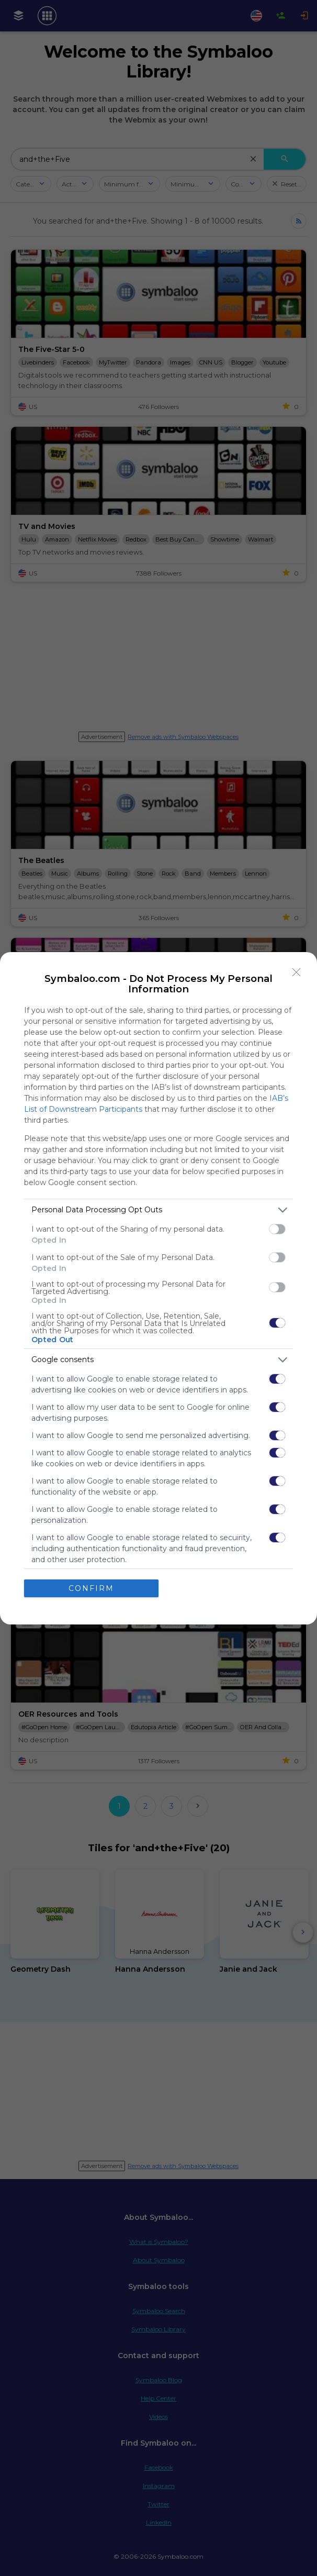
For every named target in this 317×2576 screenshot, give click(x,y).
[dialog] (158, 1288)
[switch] (277, 1229)
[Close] (297, 972)
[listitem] (158, 1210)
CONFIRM (91, 1588)
